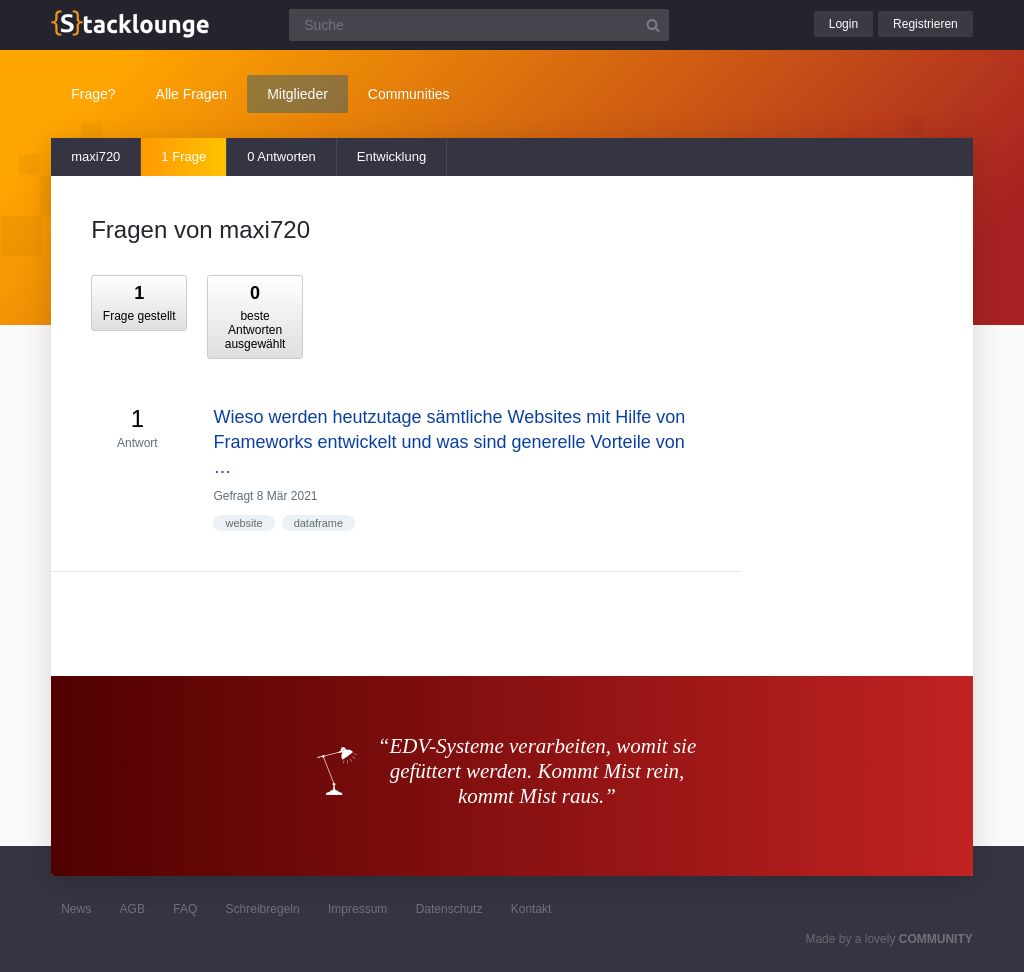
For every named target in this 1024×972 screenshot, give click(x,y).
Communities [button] (409, 94)
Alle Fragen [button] (192, 94)
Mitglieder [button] (297, 94)
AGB (132, 909)
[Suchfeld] (479, 25)
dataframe (319, 523)
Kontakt (531, 909)
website (243, 523)
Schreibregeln (263, 909)
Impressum (357, 909)
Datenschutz (449, 909)
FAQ (185, 909)
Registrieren (925, 24)
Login (843, 24)
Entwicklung (391, 156)
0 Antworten (281, 156)
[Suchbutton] (653, 25)
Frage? (93, 94)
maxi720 (95, 156)
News (76, 909)
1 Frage (183, 156)
